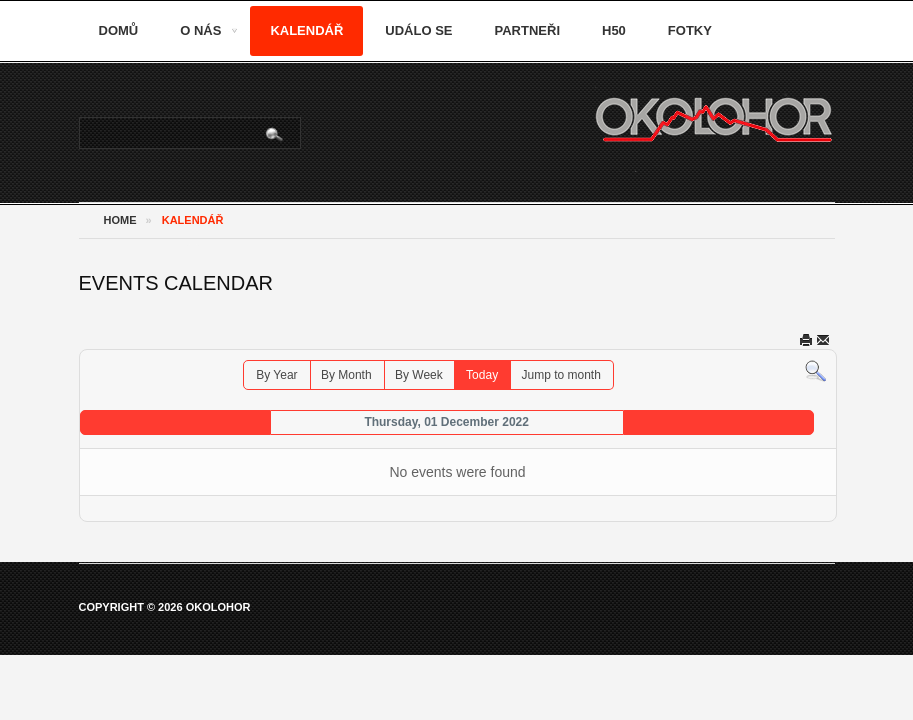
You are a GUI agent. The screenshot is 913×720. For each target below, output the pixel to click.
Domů (119, 30)
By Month (346, 375)
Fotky (690, 30)
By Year (276, 375)
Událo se (418, 30)
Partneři (527, 30)
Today (482, 375)
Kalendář (306, 30)
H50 (614, 30)
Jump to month (560, 375)
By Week (419, 375)
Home (120, 220)
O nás (200, 30)
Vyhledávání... (80, 118)
